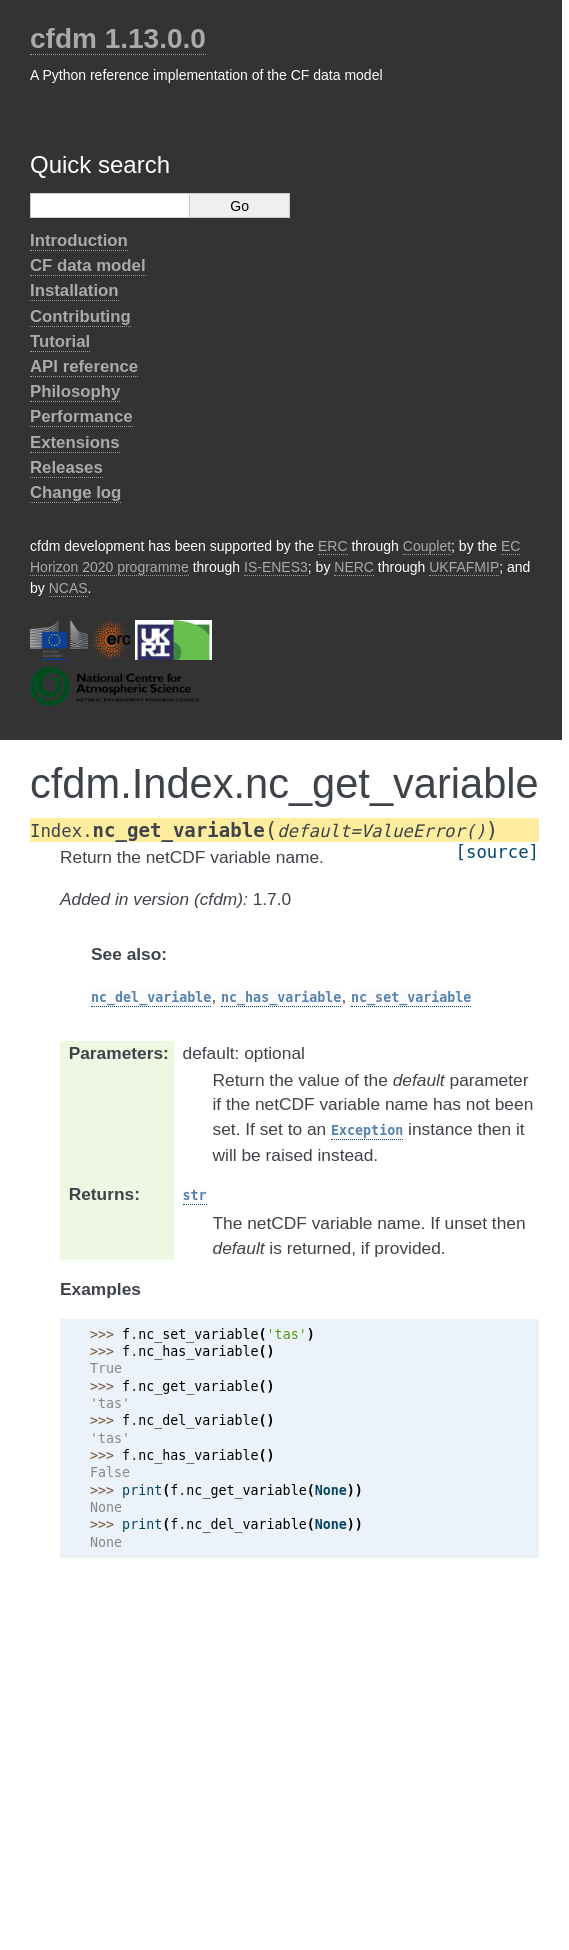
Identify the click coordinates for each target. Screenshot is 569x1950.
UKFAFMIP (464, 567)
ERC (333, 546)
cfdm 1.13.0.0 (118, 38)
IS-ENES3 (276, 567)
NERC (354, 567)
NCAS (68, 588)
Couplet (427, 546)
